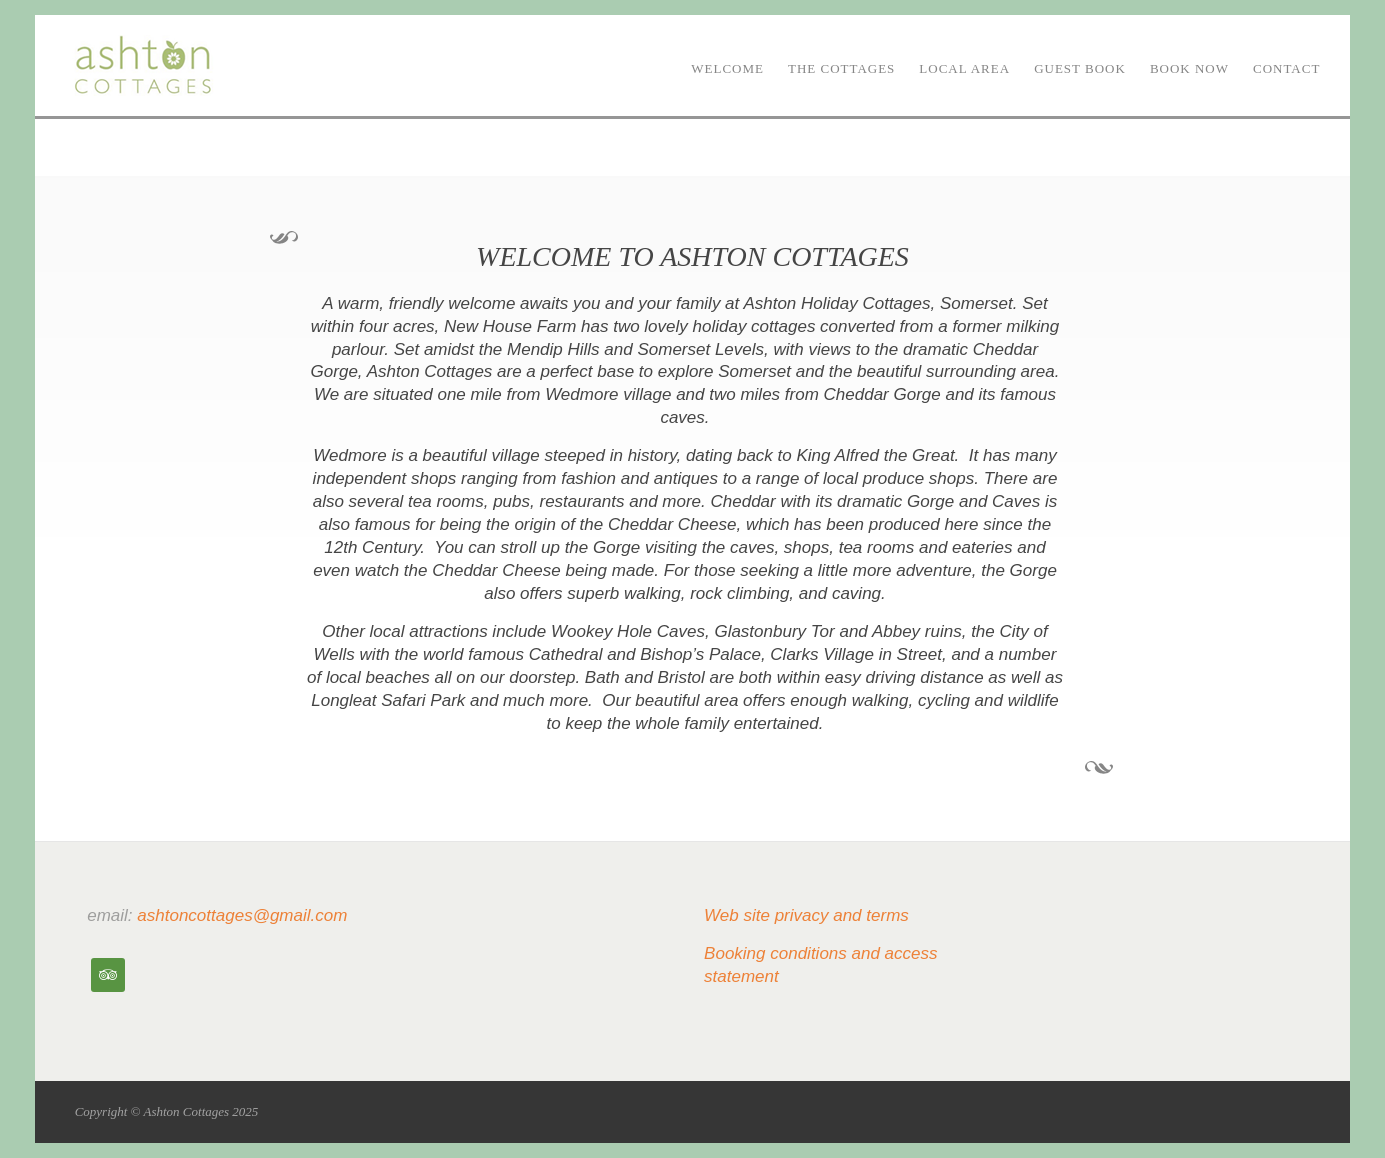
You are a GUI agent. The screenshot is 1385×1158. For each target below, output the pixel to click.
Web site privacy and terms (806, 915)
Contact (1286, 68)
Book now (1189, 68)
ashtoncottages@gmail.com (242, 915)
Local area (964, 68)
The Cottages (841, 68)
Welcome (727, 68)
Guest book (1080, 68)
